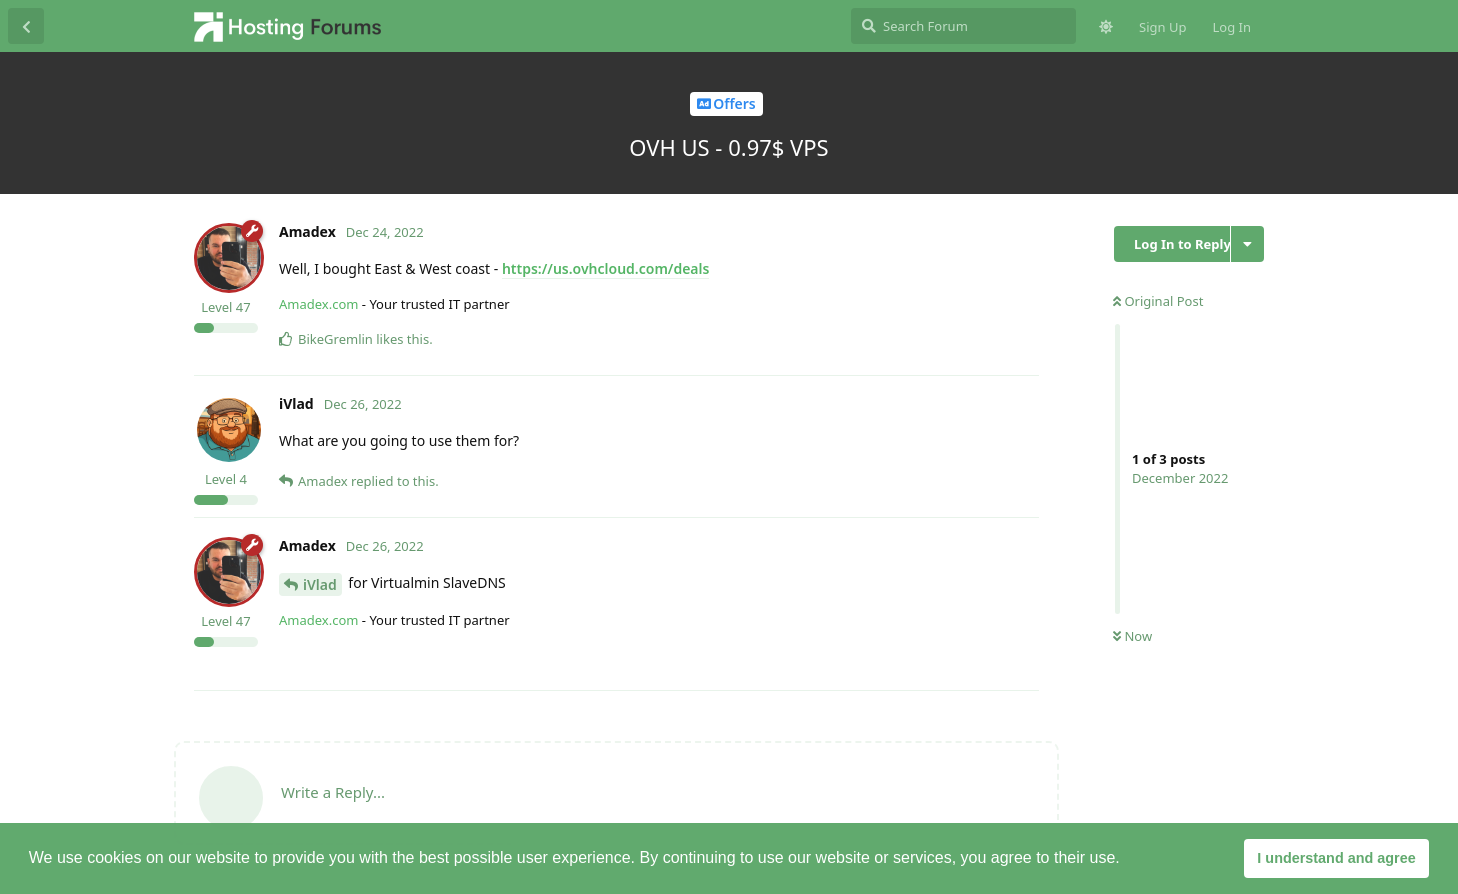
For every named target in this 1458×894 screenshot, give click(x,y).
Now (1132, 636)
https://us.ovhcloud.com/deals (606, 268)
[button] (1127, 860)
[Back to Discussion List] (26, 26)
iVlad (320, 584)
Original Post (1158, 301)
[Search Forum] (963, 26)
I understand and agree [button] (1336, 858)
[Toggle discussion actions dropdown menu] (1247, 244)
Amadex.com (318, 304)
